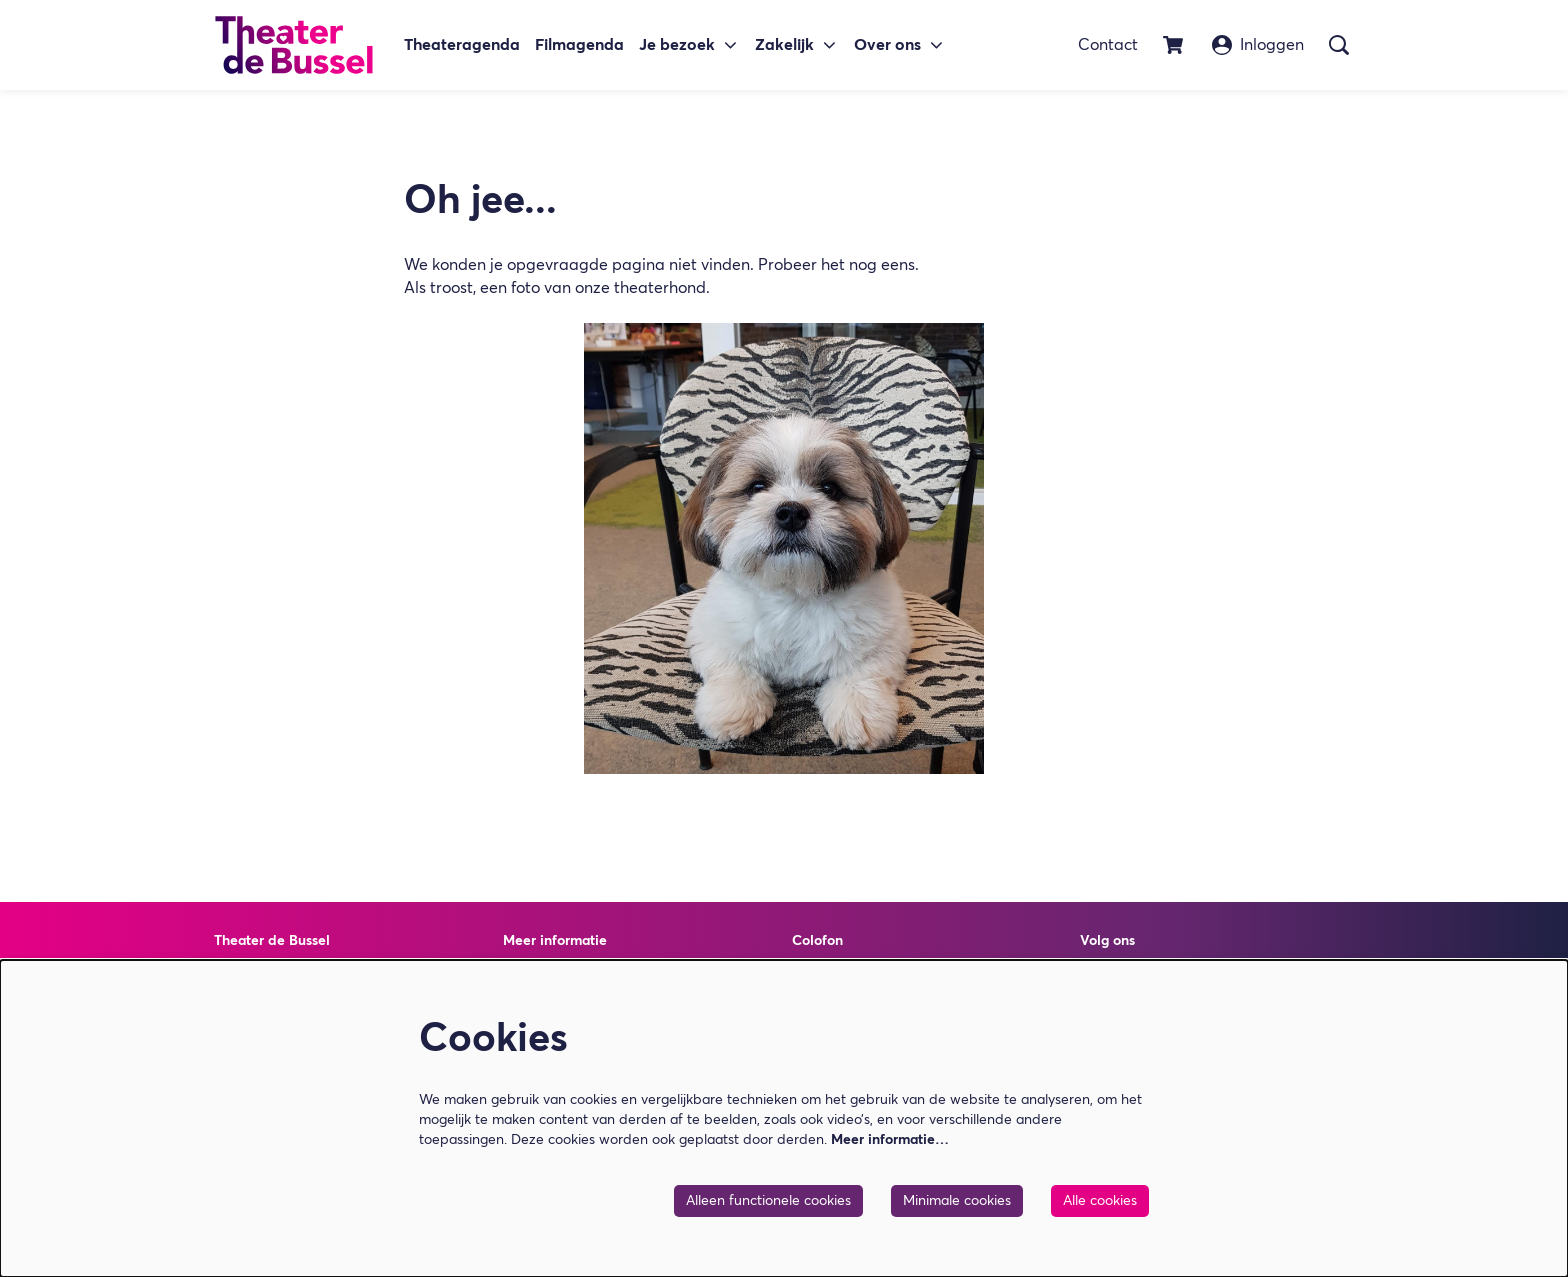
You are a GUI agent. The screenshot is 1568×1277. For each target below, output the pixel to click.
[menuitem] (462, 45)
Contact (1108, 45)
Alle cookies (1100, 1201)
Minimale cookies (957, 1201)
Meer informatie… (890, 1140)
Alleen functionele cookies (768, 1201)
